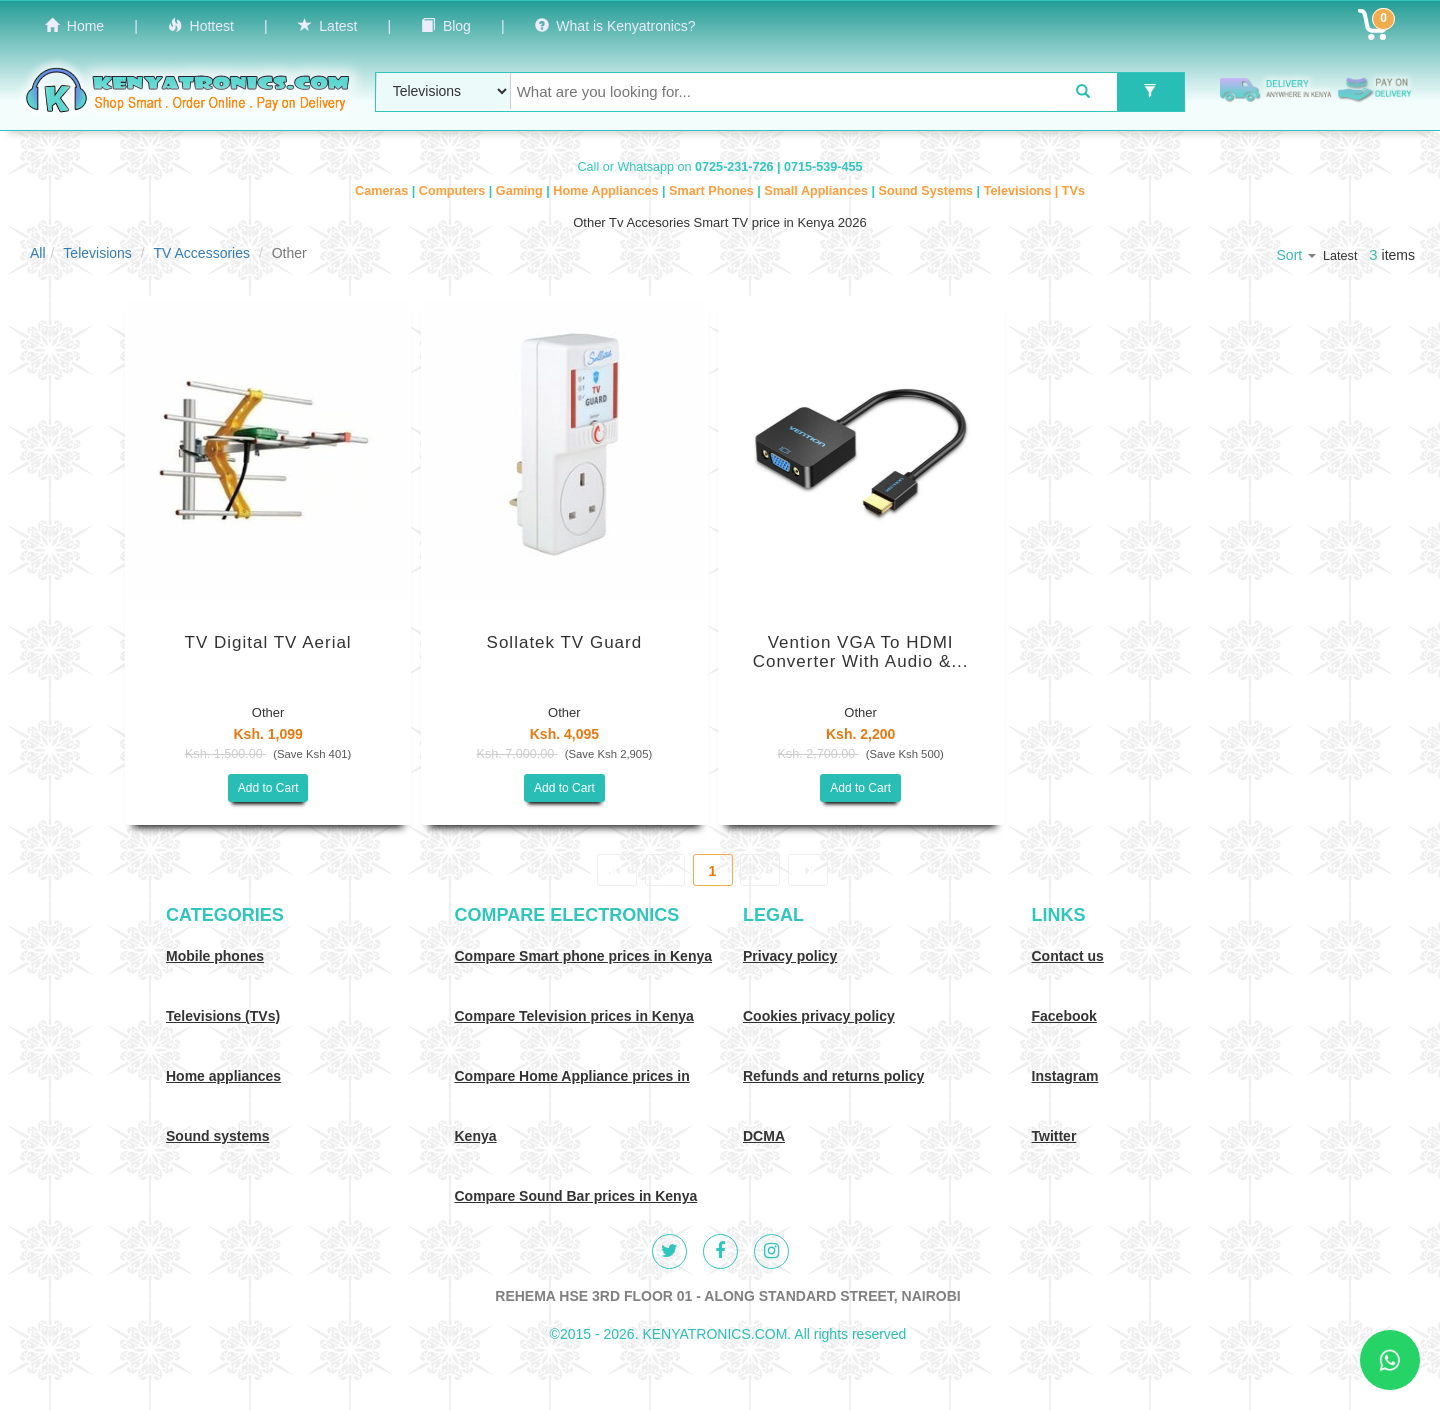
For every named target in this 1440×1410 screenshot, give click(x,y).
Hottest (201, 26)
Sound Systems (928, 191)
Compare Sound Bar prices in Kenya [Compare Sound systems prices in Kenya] (576, 1196)
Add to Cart (268, 788)
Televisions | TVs (1034, 191)
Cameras (383, 191)
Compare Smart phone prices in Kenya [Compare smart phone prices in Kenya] (584, 956)
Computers (454, 191)
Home (74, 26)
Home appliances (223, 1076)
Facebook (1064, 1016)
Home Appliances (607, 191)
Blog (446, 26)
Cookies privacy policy (819, 1016)
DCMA (764, 1136)
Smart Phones (713, 191)
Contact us (1068, 956)
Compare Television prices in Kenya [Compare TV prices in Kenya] (574, 1016)
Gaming (521, 191)
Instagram (1065, 1076)
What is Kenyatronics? (615, 26)
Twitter (1054, 1136)
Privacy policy (790, 956)
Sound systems (217, 1136)
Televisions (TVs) (223, 1016)
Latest (328, 26)
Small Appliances (817, 191)
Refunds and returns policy (833, 1076)
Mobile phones (215, 956)
